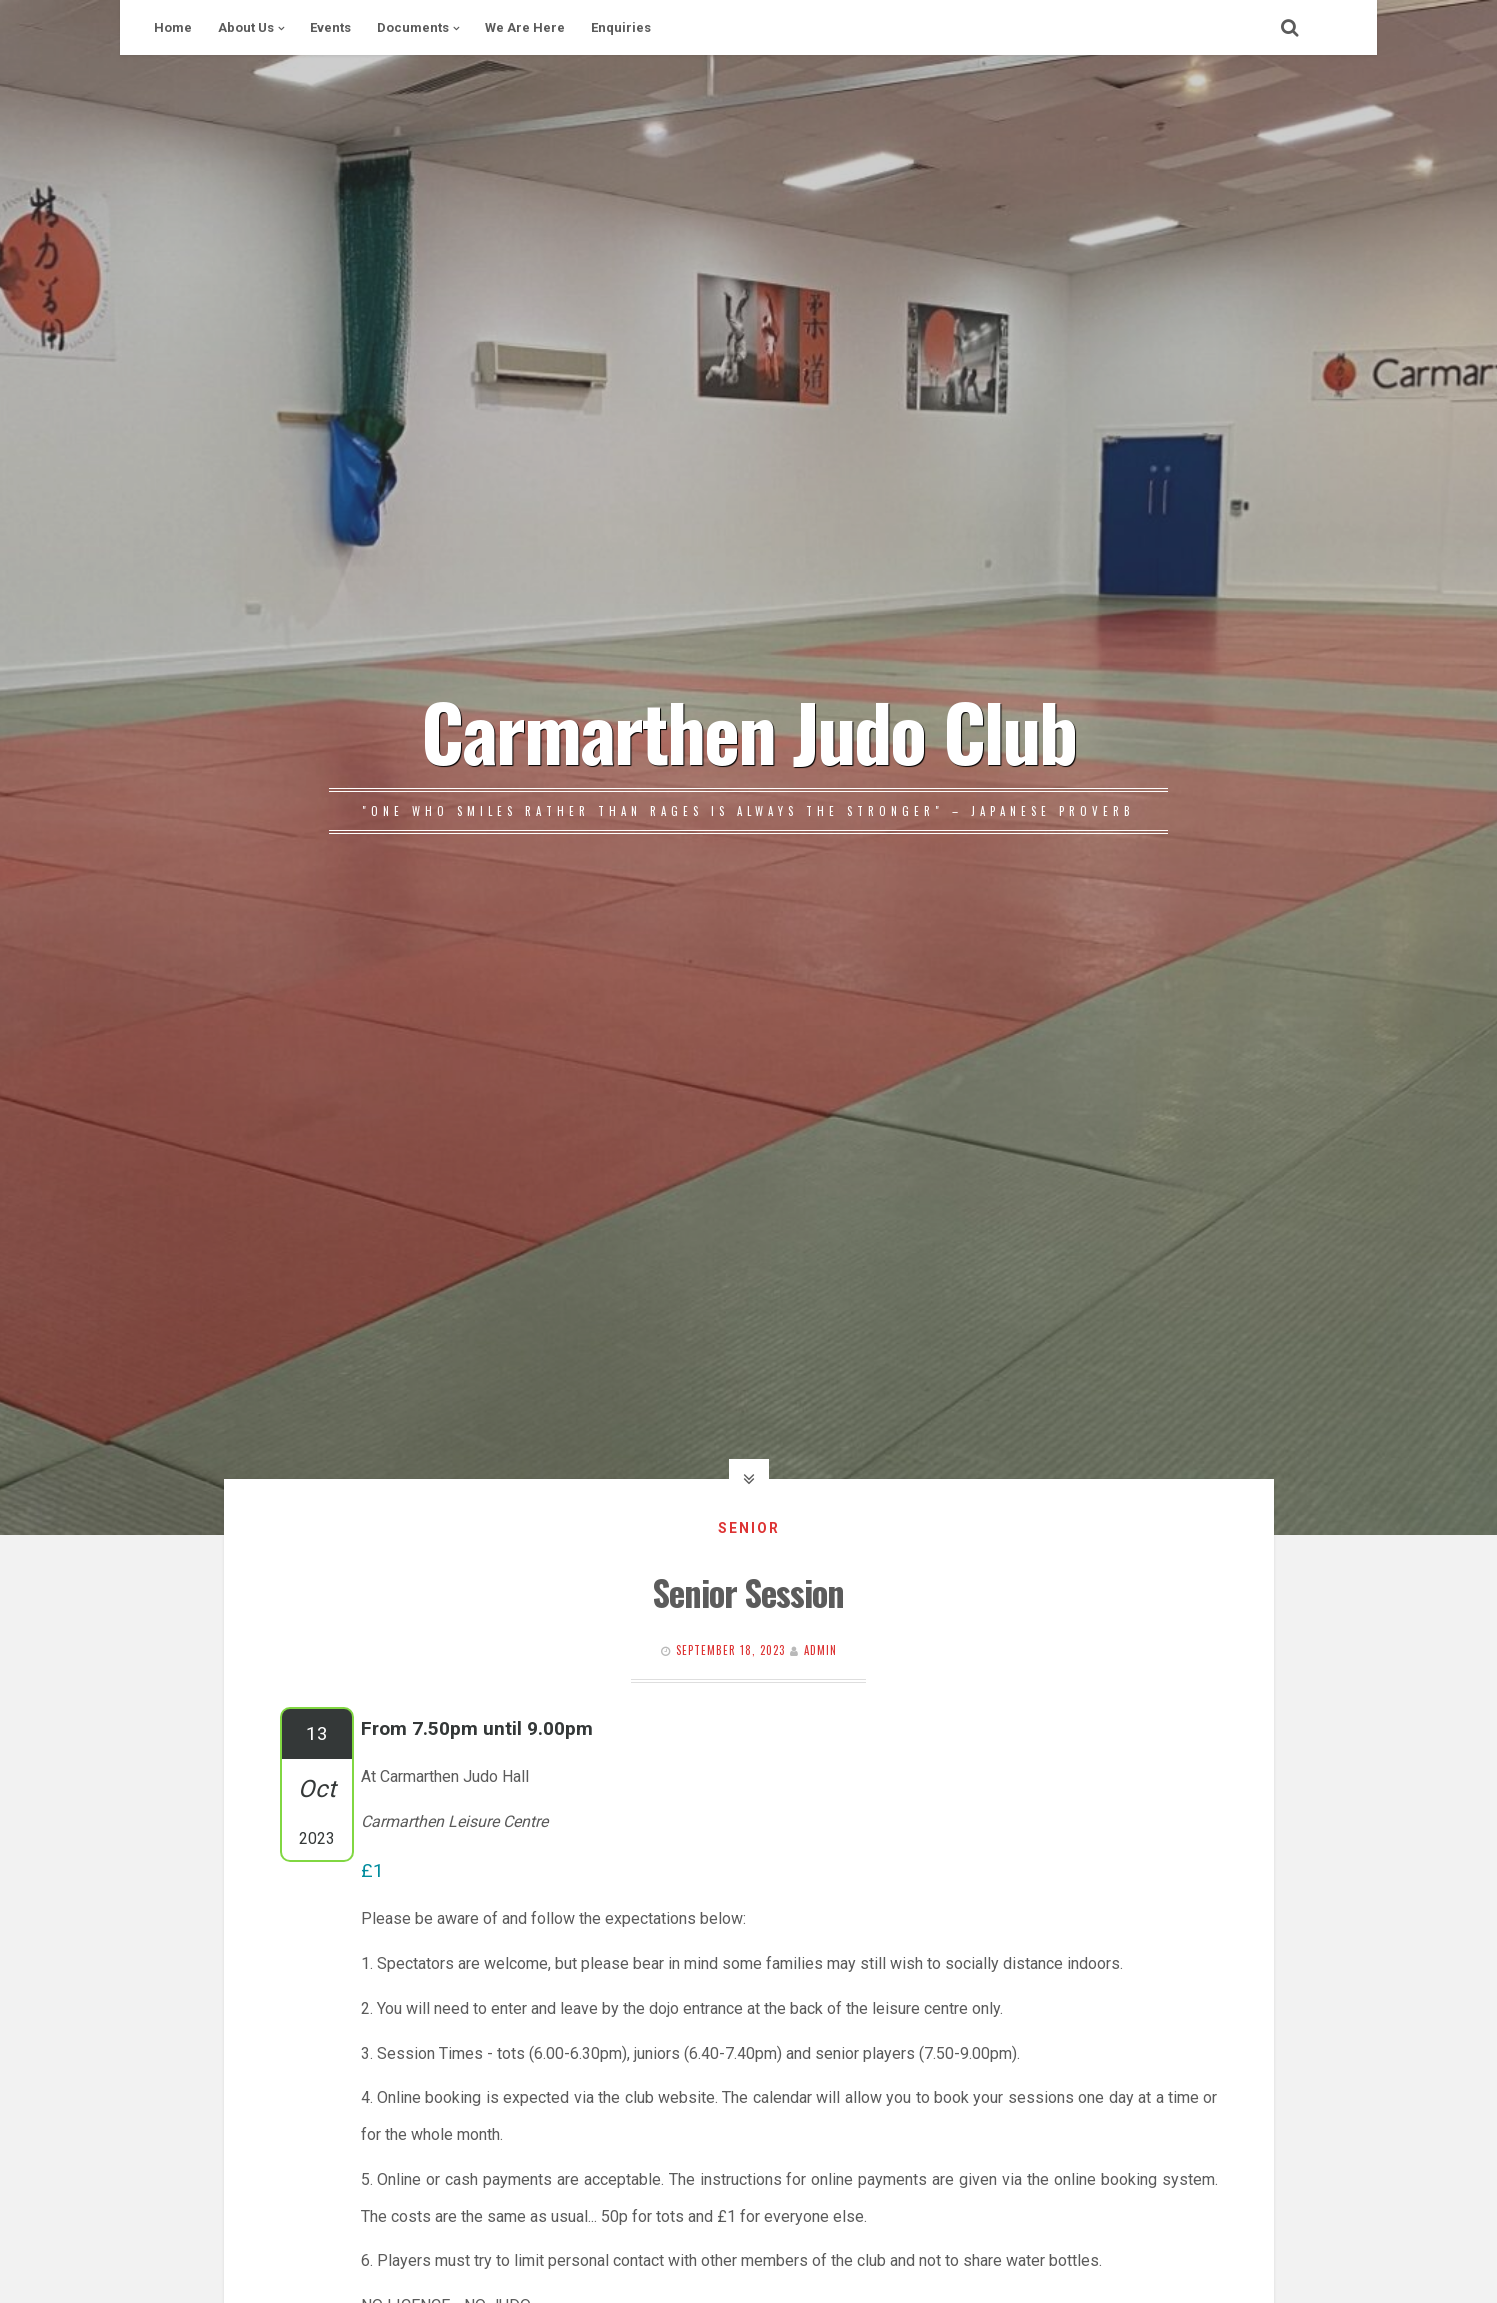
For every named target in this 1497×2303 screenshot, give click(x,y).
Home (173, 27)
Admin (820, 1650)
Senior (749, 1528)
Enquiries (621, 27)
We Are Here (525, 27)
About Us (246, 27)
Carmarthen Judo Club (748, 730)
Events (330, 27)
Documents (413, 27)
